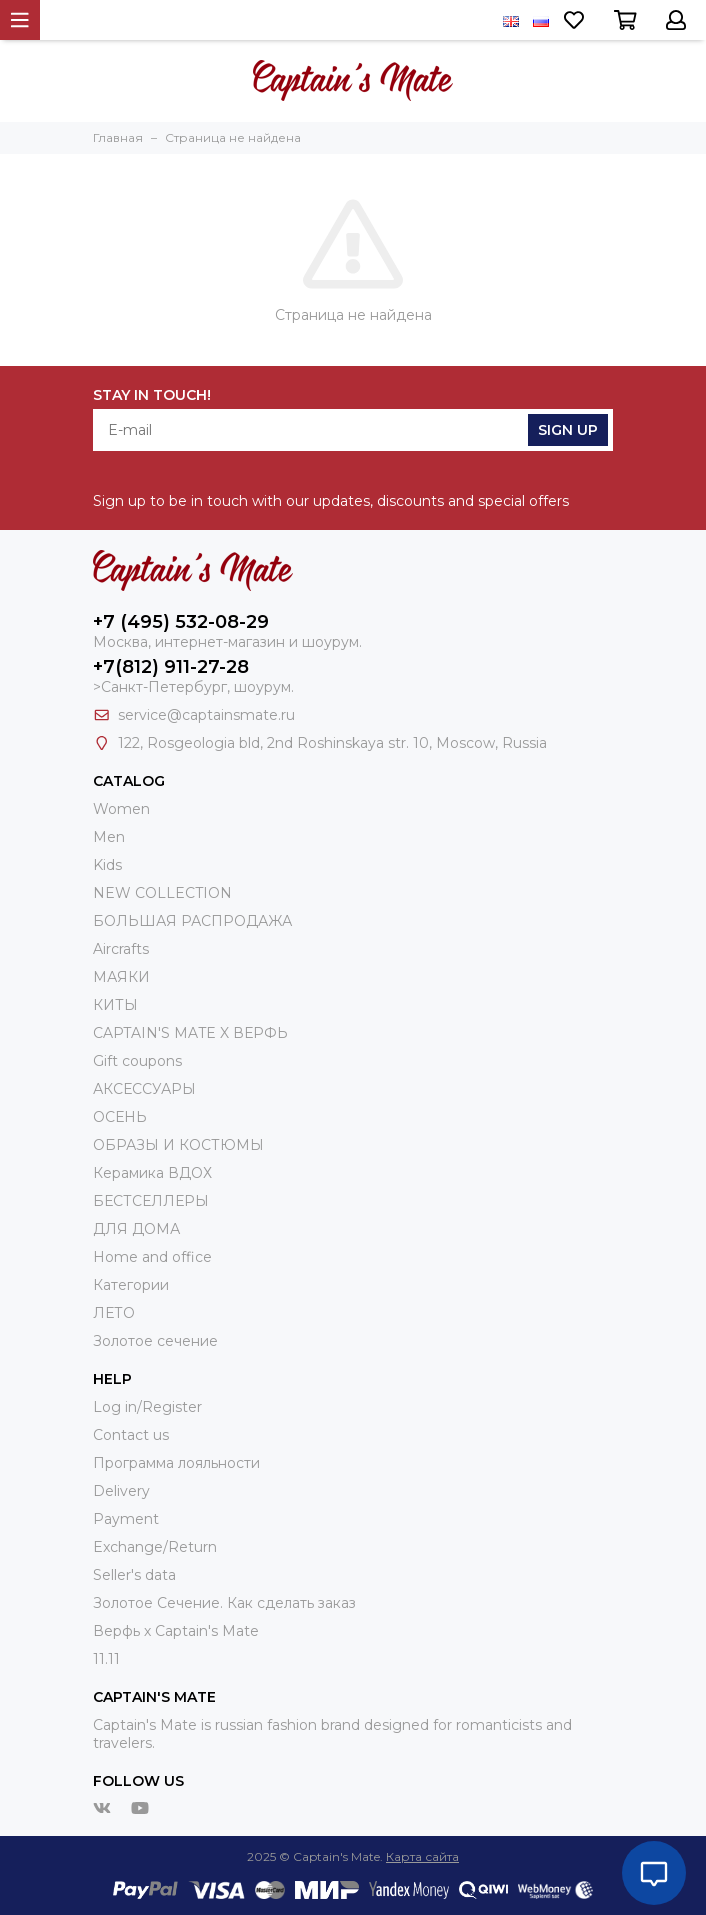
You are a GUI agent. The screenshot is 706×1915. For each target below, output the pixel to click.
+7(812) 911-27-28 (171, 667)
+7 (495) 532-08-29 (181, 622)
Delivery (121, 1491)
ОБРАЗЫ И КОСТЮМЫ (178, 1145)
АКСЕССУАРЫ (144, 1089)
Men (109, 837)
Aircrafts (121, 949)
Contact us (131, 1435)
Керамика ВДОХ (152, 1173)
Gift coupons (137, 1061)
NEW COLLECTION (162, 893)
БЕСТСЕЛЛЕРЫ (151, 1201)
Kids (107, 865)
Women (121, 809)
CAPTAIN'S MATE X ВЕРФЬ (190, 1033)
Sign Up (568, 430)
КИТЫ (115, 1005)
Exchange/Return (155, 1547)
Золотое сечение (155, 1341)
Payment (126, 1519)
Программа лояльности (176, 1463)
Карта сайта (422, 1856)
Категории (131, 1285)
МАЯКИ (121, 977)
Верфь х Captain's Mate (176, 1631)
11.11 (106, 1659)
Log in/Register (147, 1407)
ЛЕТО (114, 1313)
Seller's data (134, 1575)
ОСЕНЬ (120, 1117)
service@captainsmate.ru (206, 715)
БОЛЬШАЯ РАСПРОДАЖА (192, 921)
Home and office (152, 1257)
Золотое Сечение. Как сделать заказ (224, 1603)
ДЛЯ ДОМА (136, 1229)
